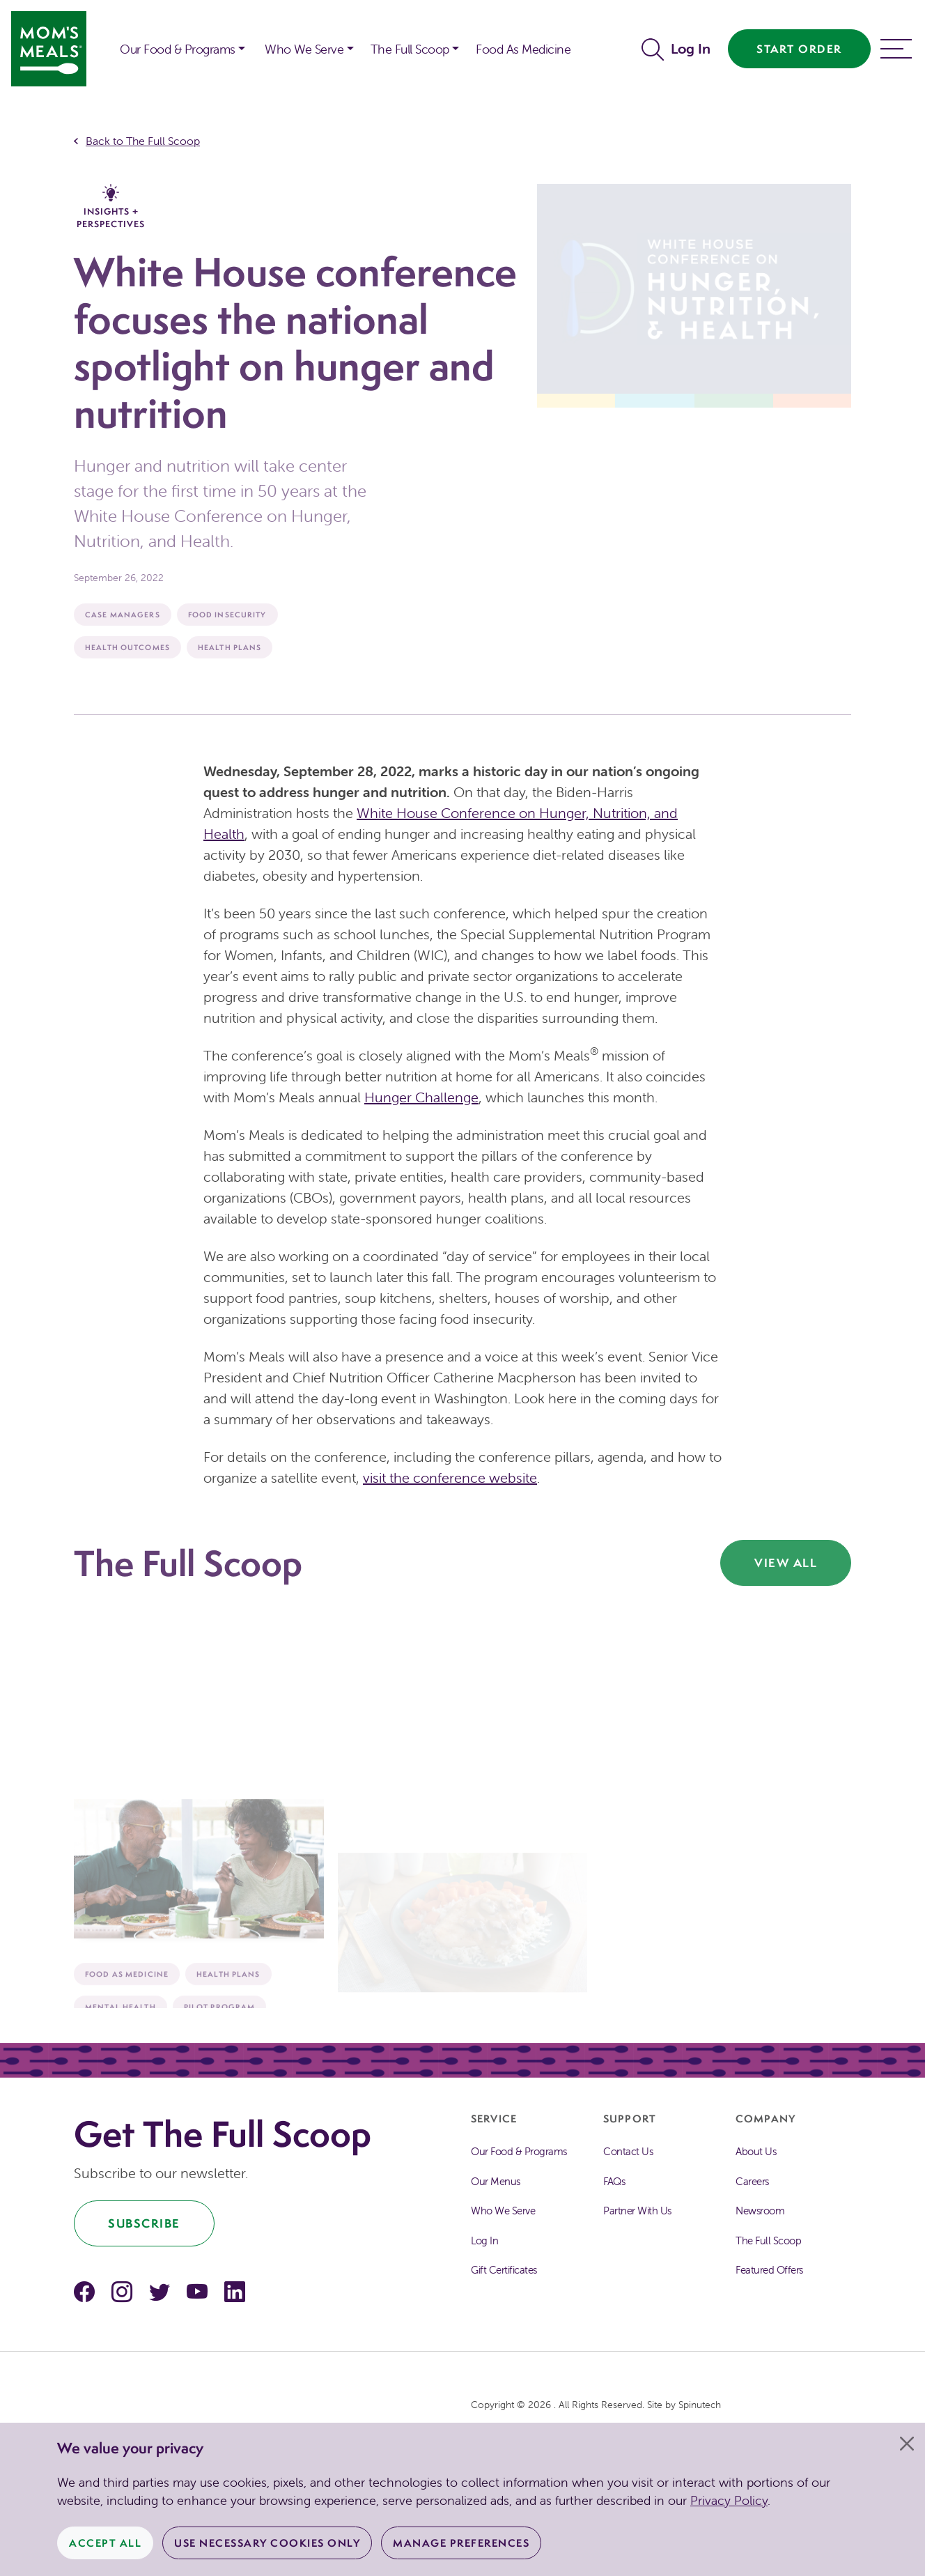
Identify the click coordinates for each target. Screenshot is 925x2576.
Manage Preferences (461, 2543)
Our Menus (495, 2181)
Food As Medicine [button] (523, 49)
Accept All (105, 2543)
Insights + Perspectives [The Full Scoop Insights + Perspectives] (111, 207)
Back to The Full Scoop (143, 141)
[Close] (907, 2444)
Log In (690, 48)
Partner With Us (637, 2210)
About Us (756, 2151)
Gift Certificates (504, 2269)
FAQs (614, 2181)
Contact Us (628, 2151)
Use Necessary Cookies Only (267, 2543)
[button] (100, 39)
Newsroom (760, 2210)
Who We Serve (503, 2210)
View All (785, 1563)
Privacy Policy (729, 2500)
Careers (752, 2181)
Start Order (799, 48)
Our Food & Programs (177, 49)
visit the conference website (450, 1477)
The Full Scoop (768, 2240)
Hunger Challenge (421, 1097)
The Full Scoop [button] (410, 49)
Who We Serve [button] (304, 49)
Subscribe (144, 2223)
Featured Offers (769, 2269)
